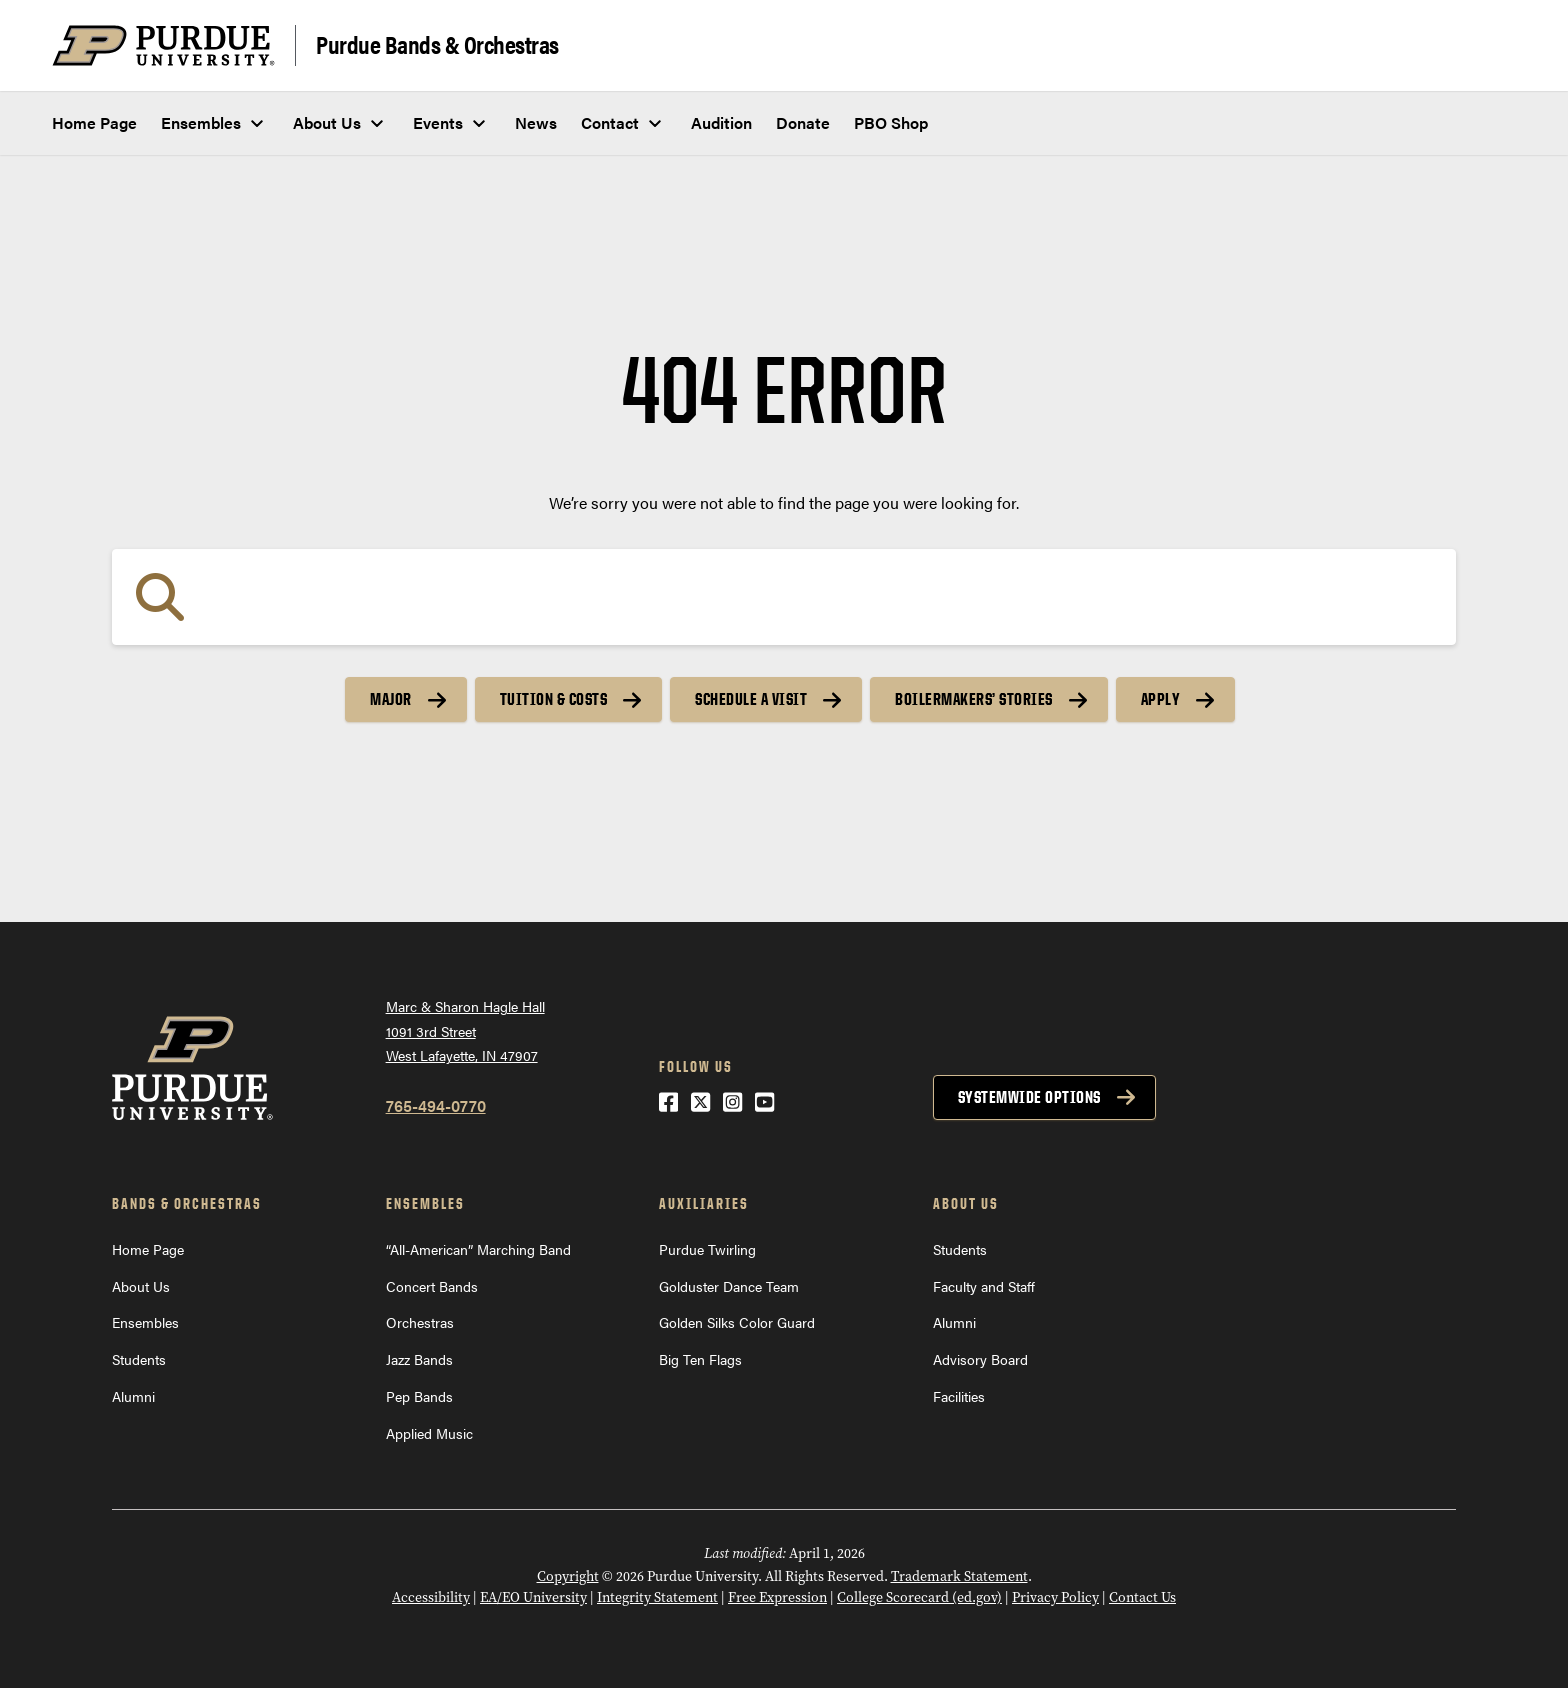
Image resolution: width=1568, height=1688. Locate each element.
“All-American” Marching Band (478, 1249)
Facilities (959, 1396)
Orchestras (420, 1322)
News (536, 122)
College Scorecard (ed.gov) (919, 1597)
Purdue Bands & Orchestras (437, 43)
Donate (803, 122)
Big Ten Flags (700, 1359)
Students (139, 1359)
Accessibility (431, 1597)
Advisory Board (980, 1359)
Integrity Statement (657, 1597)
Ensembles (201, 122)
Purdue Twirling (707, 1249)
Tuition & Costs (554, 699)
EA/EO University (533, 1597)
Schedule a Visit (751, 699)
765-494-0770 (436, 1105)
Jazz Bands (419, 1359)
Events (438, 122)
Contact (610, 122)
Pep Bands (419, 1396)
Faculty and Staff (984, 1286)
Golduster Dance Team (729, 1286)
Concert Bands (432, 1286)
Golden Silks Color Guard (737, 1322)
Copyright (568, 1576)
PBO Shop (891, 122)
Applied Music (429, 1433)
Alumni (133, 1396)
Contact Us (1142, 1597)
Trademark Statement (959, 1576)
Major (391, 699)
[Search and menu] (1492, 46)
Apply (1161, 699)
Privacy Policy (1055, 1597)
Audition (721, 122)
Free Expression (777, 1597)
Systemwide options (1029, 1097)
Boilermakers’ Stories (974, 699)
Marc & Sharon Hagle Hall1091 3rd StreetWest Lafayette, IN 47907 (465, 1030)
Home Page (94, 122)
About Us (327, 122)
